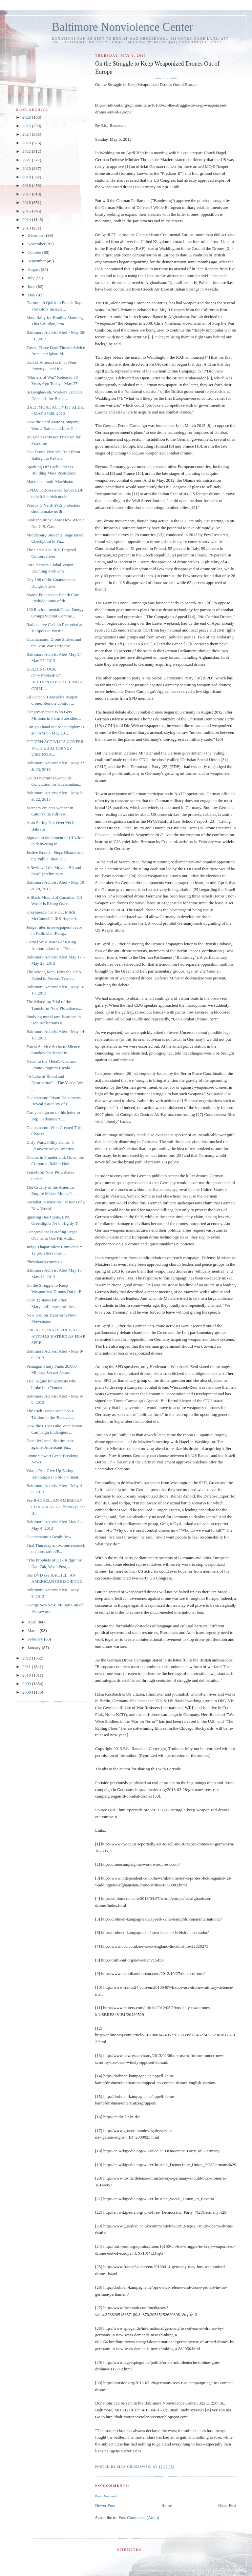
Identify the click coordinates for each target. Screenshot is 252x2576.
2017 (27, 193)
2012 (27, 1658)
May (32, 294)
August (34, 269)
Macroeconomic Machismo (49, 481)
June (32, 286)
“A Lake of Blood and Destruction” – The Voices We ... (54, 1083)
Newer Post (105, 2505)
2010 (27, 1675)
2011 (27, 1666)
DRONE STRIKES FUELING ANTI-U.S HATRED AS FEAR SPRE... (55, 1336)
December (37, 235)
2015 (27, 211)
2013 (27, 228)
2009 (27, 1683)
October (35, 252)
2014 (27, 219)
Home (166, 2505)
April (33, 1622)
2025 (27, 125)
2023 (27, 142)
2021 (27, 159)
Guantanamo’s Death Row (48, 1536)
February (36, 1639)
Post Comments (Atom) (138, 2517)
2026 (27, 117)
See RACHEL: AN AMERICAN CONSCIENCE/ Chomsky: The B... (55, 1507)
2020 (27, 168)
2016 (27, 202)
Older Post (227, 2505)
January (35, 1647)
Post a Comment (106, 2496)
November (37, 243)
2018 (27, 185)
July (32, 277)
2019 (27, 176)
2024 (27, 134)
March (34, 1630)
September (37, 260)
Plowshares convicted (44, 1261)
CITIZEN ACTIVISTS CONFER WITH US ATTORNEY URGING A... (54, 748)
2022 (27, 151)
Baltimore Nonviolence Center (122, 27)
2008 (27, 1692)
